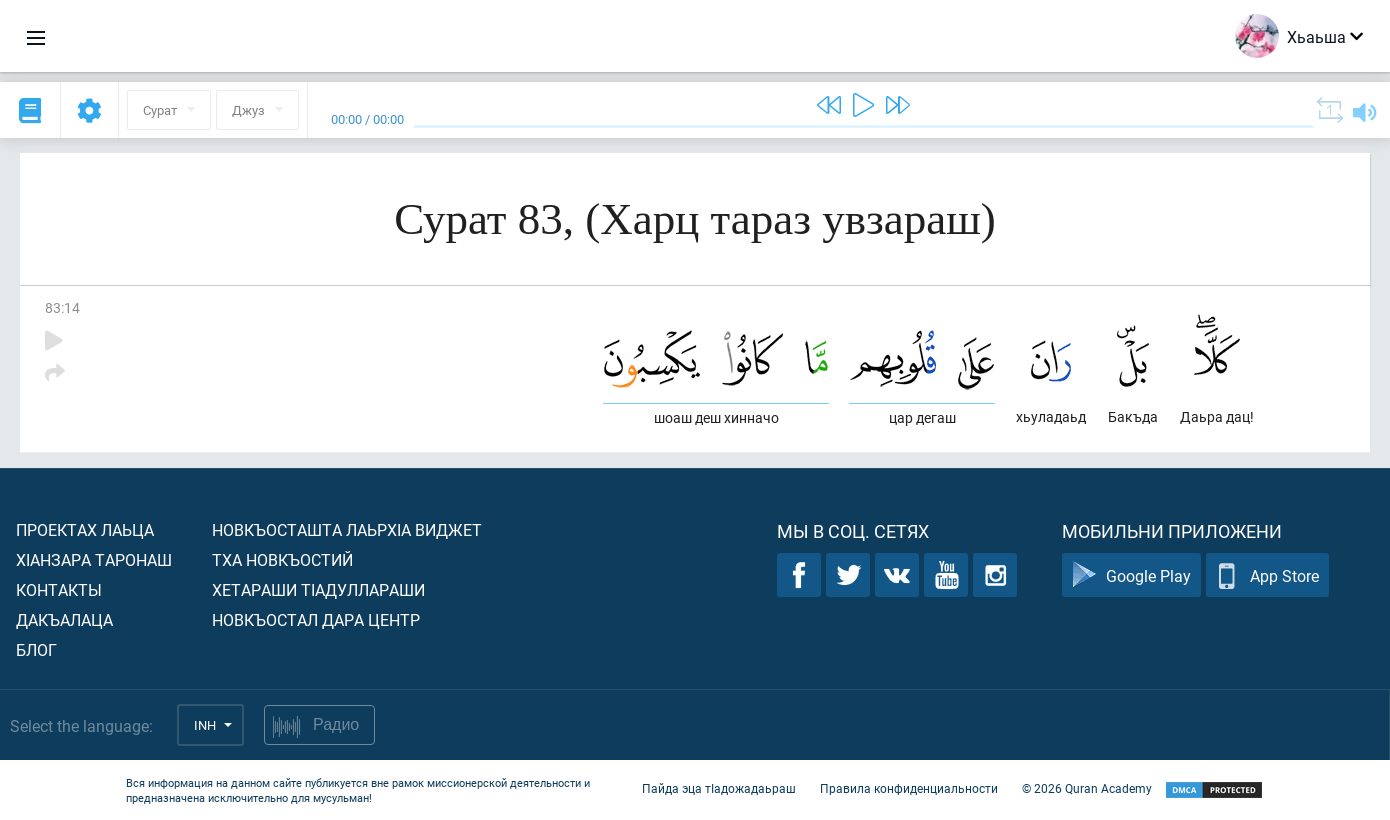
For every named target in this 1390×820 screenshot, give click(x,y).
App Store (1267, 575)
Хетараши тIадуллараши (318, 589)
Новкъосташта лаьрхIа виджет (347, 529)
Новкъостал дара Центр (316, 619)
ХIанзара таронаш (94, 559)
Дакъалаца (64, 619)
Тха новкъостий (282, 559)
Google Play (1131, 575)
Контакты (59, 589)
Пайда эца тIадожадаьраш (719, 788)
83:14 (62, 307)
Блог (36, 649)
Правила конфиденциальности (909, 788)
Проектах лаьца (85, 529)
